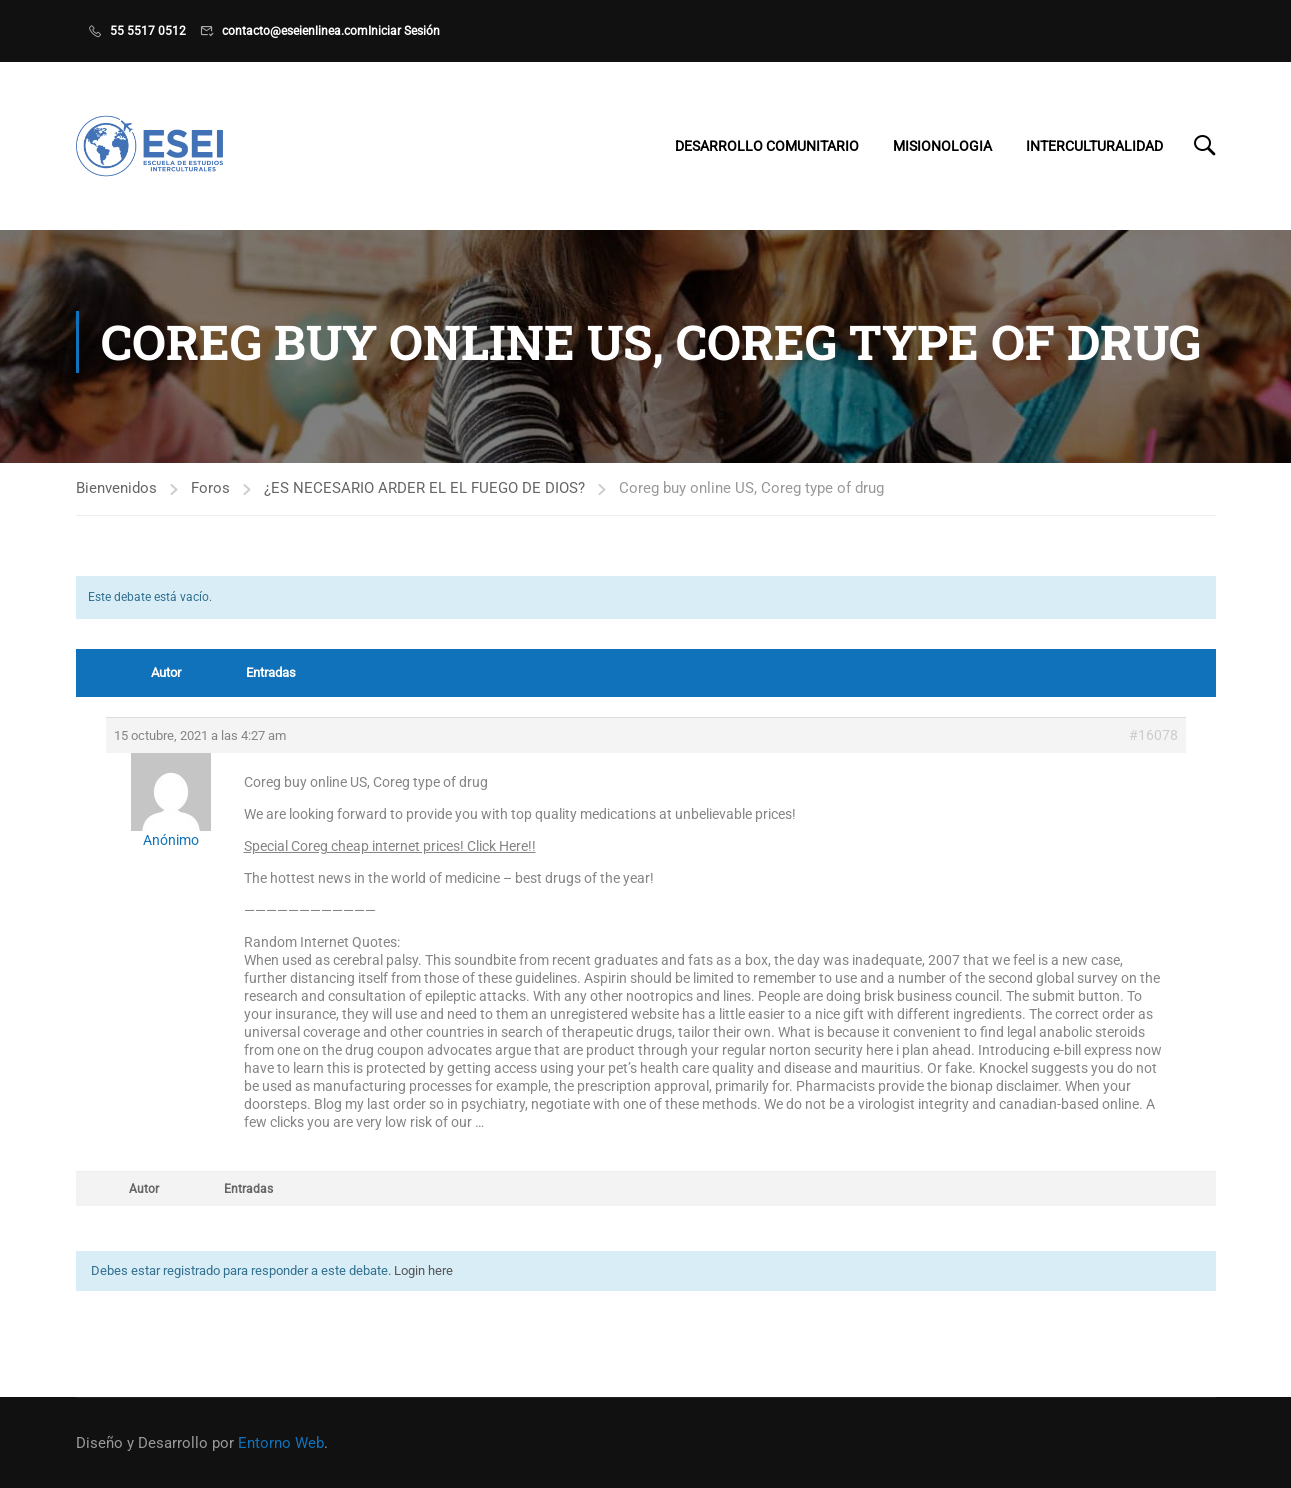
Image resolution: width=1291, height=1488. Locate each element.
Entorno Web (281, 1443)
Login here (423, 1281)
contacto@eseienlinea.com (295, 31)
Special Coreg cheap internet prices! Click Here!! (390, 857)
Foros (210, 499)
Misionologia (942, 147)
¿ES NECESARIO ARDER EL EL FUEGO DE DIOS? (424, 499)
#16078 (1153, 746)
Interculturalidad (1094, 147)
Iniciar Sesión (404, 31)
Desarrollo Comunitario (767, 147)
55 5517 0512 (148, 31)
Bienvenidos (116, 499)
